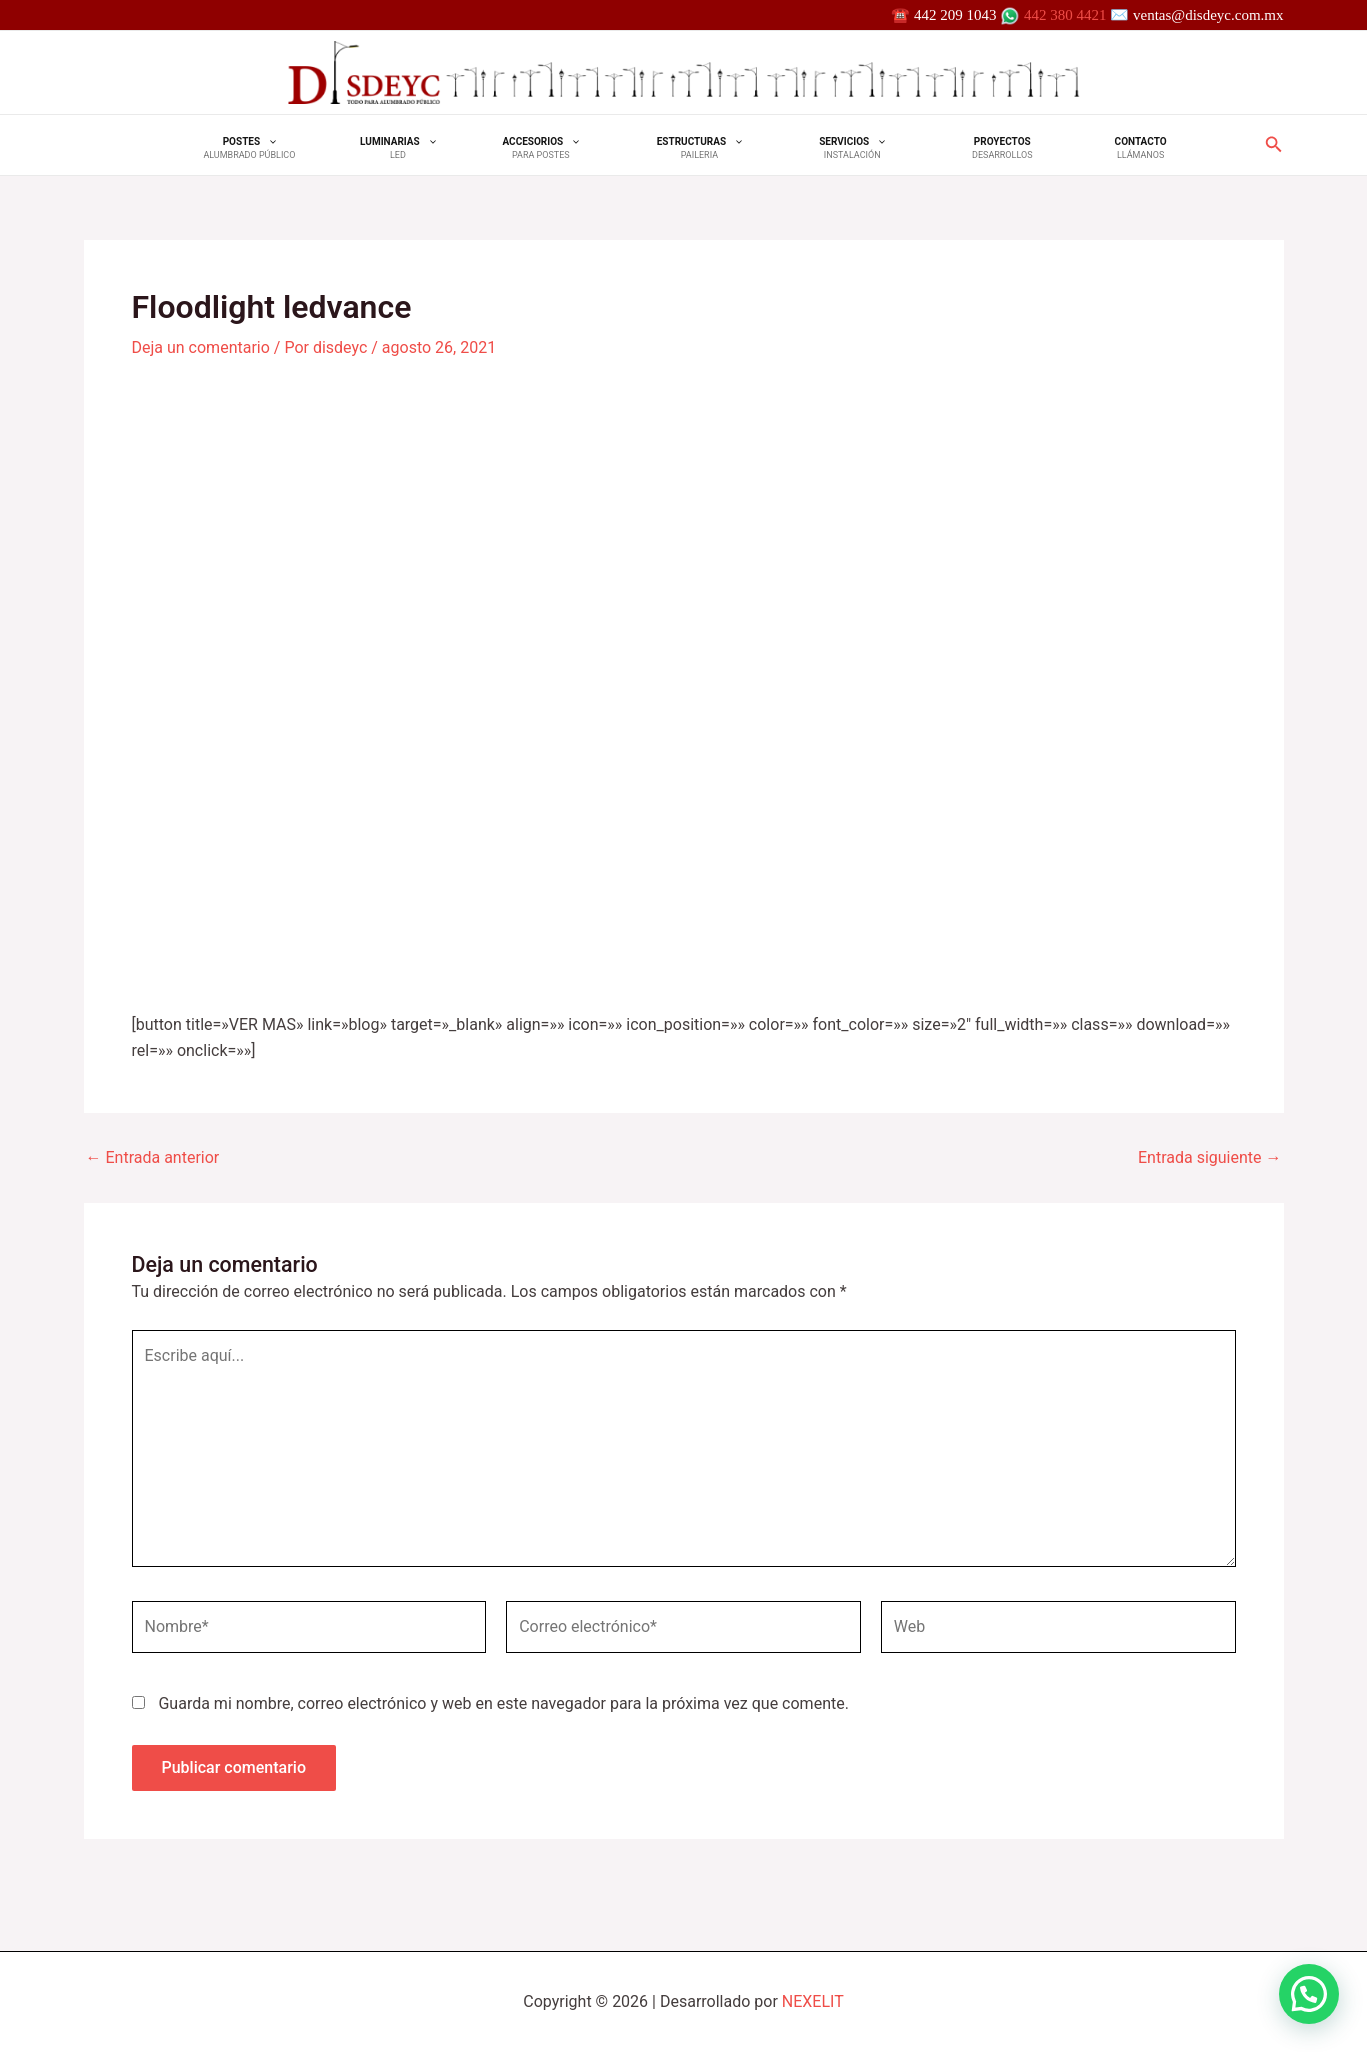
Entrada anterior (153, 1158)
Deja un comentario (201, 347)
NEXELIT (813, 2001)
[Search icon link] (1274, 146)
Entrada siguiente (1210, 1158)
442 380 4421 (1065, 15)
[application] (298, 141)
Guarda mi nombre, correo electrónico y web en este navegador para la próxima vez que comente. (503, 1703)
